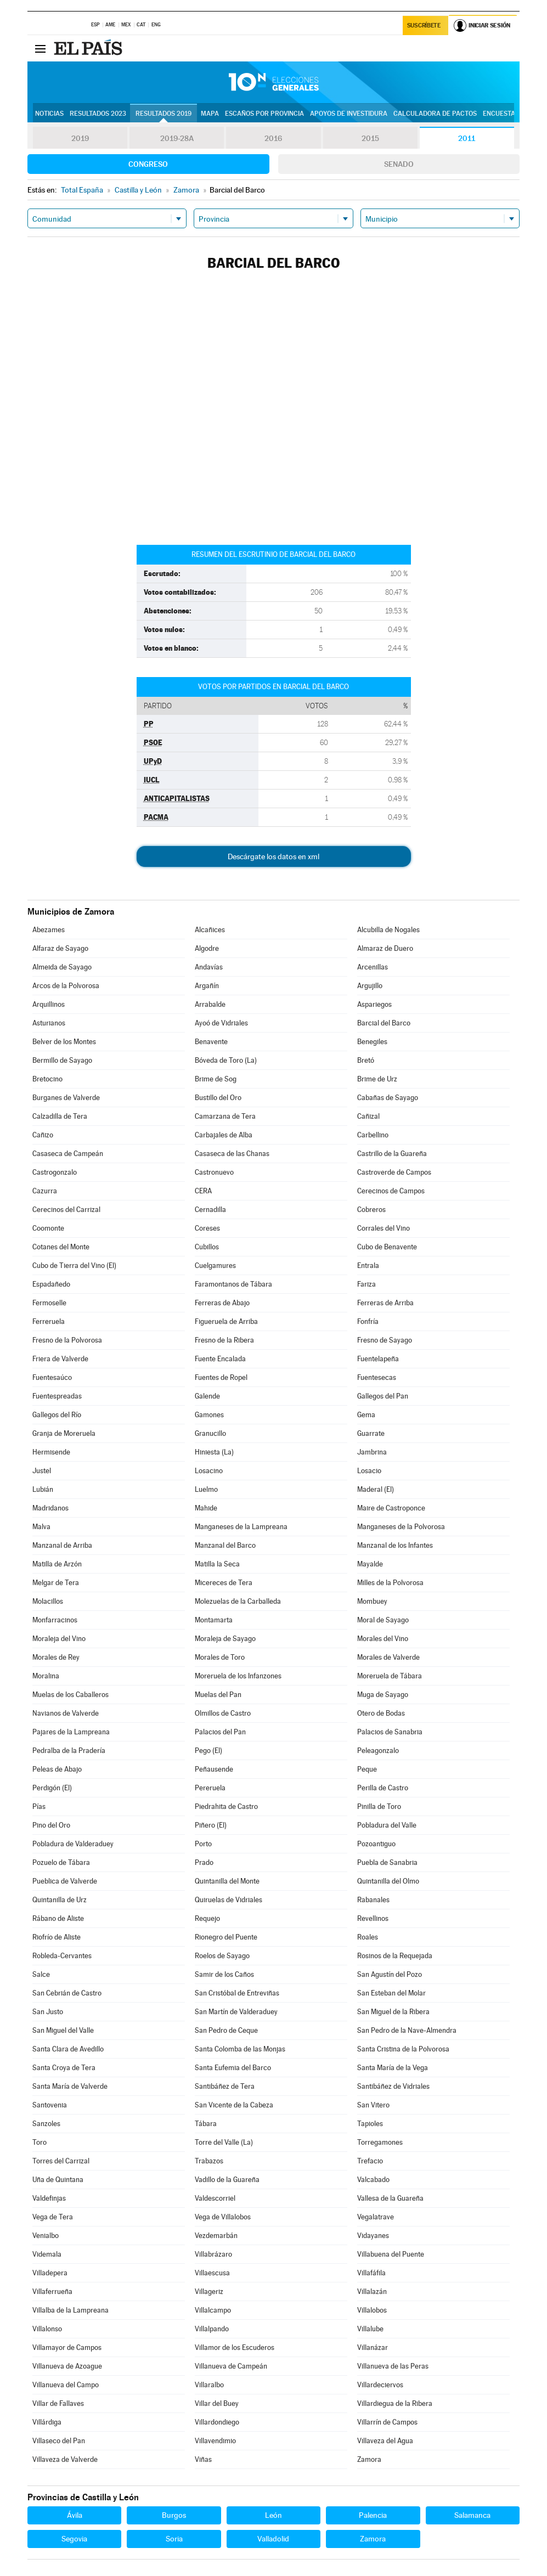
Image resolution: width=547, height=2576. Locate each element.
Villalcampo (213, 2310)
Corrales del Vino (383, 1228)
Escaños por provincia (264, 113)
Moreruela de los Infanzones (238, 1676)
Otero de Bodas (381, 1713)
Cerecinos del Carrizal (66, 1209)
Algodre (207, 948)
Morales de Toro (220, 1657)
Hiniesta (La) (214, 1452)
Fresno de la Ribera (224, 1340)
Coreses (207, 1228)
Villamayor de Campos (66, 2347)
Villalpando (212, 2329)
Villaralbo (209, 2385)
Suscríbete (424, 25)
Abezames (48, 930)
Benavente (211, 1042)
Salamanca (472, 2515)
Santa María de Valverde (70, 2086)
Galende (207, 1396)
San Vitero (373, 2105)
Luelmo (206, 1489)
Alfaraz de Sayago (60, 948)
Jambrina (372, 1452)
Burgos (174, 2515)
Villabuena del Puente (390, 2254)
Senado (399, 164)
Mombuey (372, 1601)
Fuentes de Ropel (221, 1377)
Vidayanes (373, 2235)
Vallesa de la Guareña (390, 2198)
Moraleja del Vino (59, 1638)
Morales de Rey (56, 1657)
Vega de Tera (52, 2217)
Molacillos (47, 1601)
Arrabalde (210, 1004)
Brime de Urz (377, 1079)
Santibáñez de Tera (225, 2086)
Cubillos (207, 1247)
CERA (203, 1191)
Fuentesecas (376, 1377)
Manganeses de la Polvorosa (401, 1527)
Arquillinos (48, 1004)
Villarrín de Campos (387, 2422)
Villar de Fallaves (58, 2403)
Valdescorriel (215, 2198)
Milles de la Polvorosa (390, 1583)
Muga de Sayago (382, 1694)
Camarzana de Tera (225, 1116)
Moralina (45, 1676)
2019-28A (177, 138)
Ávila (74, 2515)
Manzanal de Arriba (62, 1545)
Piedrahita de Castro (226, 1806)
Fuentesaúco (52, 1377)
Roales (367, 1937)
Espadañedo (51, 1284)
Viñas (203, 2459)
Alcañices (210, 930)
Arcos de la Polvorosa (65, 986)
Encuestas (501, 113)
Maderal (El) (375, 1489)
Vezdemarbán (216, 2235)
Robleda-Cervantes (62, 1956)
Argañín (207, 986)
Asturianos (48, 1023)
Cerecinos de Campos (391, 1191)
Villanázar (372, 2347)
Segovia (74, 2538)
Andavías (209, 967)
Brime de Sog (215, 1079)
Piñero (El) (211, 1825)
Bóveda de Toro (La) (226, 1060)
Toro (39, 2142)
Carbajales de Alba (223, 1135)
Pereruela (210, 1788)
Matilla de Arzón (57, 1564)
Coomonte (48, 1228)
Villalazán (372, 2291)
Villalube (370, 2329)
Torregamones (380, 2142)
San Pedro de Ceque (226, 2030)
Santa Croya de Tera (63, 2068)
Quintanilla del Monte (227, 1881)
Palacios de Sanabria (389, 1732)
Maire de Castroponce (391, 1508)
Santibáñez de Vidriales (393, 2086)
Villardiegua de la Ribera (394, 2403)
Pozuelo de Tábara (61, 1862)
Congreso (148, 164)
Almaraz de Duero (385, 948)
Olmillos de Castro (223, 1713)
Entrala (368, 1265)
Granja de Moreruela (63, 1433)
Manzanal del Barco (225, 1545)
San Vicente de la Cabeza (234, 2105)
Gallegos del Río (56, 1415)
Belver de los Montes (64, 1042)
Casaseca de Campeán (67, 1153)
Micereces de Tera (223, 1583)
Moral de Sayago (383, 1620)
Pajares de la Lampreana (71, 1732)
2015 (370, 138)
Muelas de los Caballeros (70, 1694)
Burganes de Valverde (66, 1097)
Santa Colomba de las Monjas (240, 2049)
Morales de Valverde (388, 1657)
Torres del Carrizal (60, 2161)
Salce (41, 1974)
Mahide (206, 1508)
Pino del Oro (51, 1825)
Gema (366, 1415)
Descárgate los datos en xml (273, 856)
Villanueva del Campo (65, 2385)
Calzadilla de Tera (59, 1116)
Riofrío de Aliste (56, 1937)
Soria (174, 2538)
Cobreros (371, 1209)
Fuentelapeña (378, 1359)
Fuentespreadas (57, 1396)
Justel (41, 1471)
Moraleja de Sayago (225, 1638)
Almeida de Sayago (62, 967)
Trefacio (370, 2161)
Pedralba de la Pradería (68, 1750)
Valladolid (273, 2538)
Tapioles (370, 2124)
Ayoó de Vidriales (221, 1023)
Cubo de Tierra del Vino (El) (74, 1265)
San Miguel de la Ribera (393, 2012)
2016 (273, 138)
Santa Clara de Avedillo (68, 2049)
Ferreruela (48, 1321)
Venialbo (45, 2235)
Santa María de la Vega (392, 2068)
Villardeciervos (380, 2385)
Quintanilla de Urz (59, 1900)
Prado (204, 1862)
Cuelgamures (215, 1265)
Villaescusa (212, 2273)
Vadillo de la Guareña (227, 2179)
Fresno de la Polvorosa (67, 1340)
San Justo (47, 2012)
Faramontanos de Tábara (233, 1284)
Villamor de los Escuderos (234, 2347)
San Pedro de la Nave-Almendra (406, 2030)
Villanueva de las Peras (392, 2366)
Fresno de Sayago (384, 1340)
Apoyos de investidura (348, 113)
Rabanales (373, 1900)
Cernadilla (210, 1209)
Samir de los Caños (224, 1974)
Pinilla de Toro (379, 1806)
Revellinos (372, 1918)
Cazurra (44, 1191)
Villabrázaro (213, 2254)
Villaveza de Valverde (65, 2459)
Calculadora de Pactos (435, 113)
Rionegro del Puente (226, 1937)
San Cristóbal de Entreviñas (237, 1993)
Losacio (369, 1471)
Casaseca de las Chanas (232, 1153)
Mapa (210, 113)
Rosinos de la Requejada (394, 1956)
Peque (367, 1769)
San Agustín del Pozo (389, 1974)
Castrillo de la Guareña (392, 1153)
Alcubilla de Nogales (388, 930)
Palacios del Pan (220, 1732)
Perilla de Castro (382, 1788)
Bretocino (47, 1079)
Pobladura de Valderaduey (73, 1844)
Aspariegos (374, 1004)
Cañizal (368, 1116)
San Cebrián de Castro (66, 1993)
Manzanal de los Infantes (395, 1545)
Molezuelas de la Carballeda (238, 1601)
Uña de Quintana (57, 2179)
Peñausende (214, 1769)
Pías (39, 1806)
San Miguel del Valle (63, 2030)
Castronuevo (214, 1172)
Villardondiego (217, 2422)
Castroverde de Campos (394, 1172)
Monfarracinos (54, 1620)
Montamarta (214, 1620)
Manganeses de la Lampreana (241, 1527)
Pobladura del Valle (386, 1825)
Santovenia (49, 2105)
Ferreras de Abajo (222, 1303)
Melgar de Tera (55, 1583)
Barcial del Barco (383, 1023)
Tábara (206, 2124)
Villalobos (372, 2310)
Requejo (207, 1918)
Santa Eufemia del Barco (233, 2068)
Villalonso (47, 2329)
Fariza (366, 1284)
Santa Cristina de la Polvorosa (403, 2049)
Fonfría (368, 1321)
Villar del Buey (217, 2403)
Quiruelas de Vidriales (228, 1900)
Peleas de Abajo (57, 1769)
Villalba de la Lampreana (70, 2310)
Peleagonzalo (378, 1750)
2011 (466, 138)
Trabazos (209, 2161)
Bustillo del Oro (218, 1097)
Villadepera (49, 2273)
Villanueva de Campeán (231, 2366)
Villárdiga (46, 2422)
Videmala (46, 2254)
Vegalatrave (375, 2217)
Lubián (42, 1489)
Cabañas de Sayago (387, 1097)
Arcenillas (372, 967)
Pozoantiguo (376, 1844)
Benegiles (372, 1042)
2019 (80, 138)
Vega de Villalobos (223, 2217)
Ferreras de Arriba (385, 1303)
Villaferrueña (52, 2291)
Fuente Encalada (220, 1359)
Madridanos (50, 1508)
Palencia (373, 2515)
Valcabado (373, 2179)
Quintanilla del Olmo (388, 1881)
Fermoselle (49, 1303)
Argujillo (369, 986)
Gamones (209, 1415)
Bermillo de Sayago (62, 1060)
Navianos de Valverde (65, 1713)
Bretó (365, 1060)
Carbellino (372, 1135)
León (273, 2515)
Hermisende (51, 1452)
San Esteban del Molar (391, 1993)
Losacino (209, 1471)
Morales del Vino (382, 1638)
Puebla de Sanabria (387, 1862)
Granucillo (210, 1433)
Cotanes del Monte (60, 1247)
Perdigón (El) (52, 1788)
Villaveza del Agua (385, 2441)
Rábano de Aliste (58, 1918)
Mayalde (370, 1564)
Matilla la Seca (217, 1564)
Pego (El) (208, 1750)
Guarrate (371, 1433)
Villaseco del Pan (58, 2441)
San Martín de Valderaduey (236, 2012)
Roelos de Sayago (222, 1956)
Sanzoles (46, 2124)
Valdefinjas (49, 2198)
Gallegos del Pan (382, 1396)
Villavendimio (215, 2441)
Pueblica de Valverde (64, 1881)
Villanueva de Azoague (67, 2366)
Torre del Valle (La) (224, 2142)
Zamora (369, 2459)
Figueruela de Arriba (226, 1321)
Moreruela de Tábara (389, 1676)
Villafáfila (371, 2273)
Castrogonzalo (54, 1172)
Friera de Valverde (60, 1359)
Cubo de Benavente (387, 1247)
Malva (41, 1527)
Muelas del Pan (218, 1694)
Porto (203, 1844)
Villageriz (209, 2291)
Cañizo (42, 1135)
